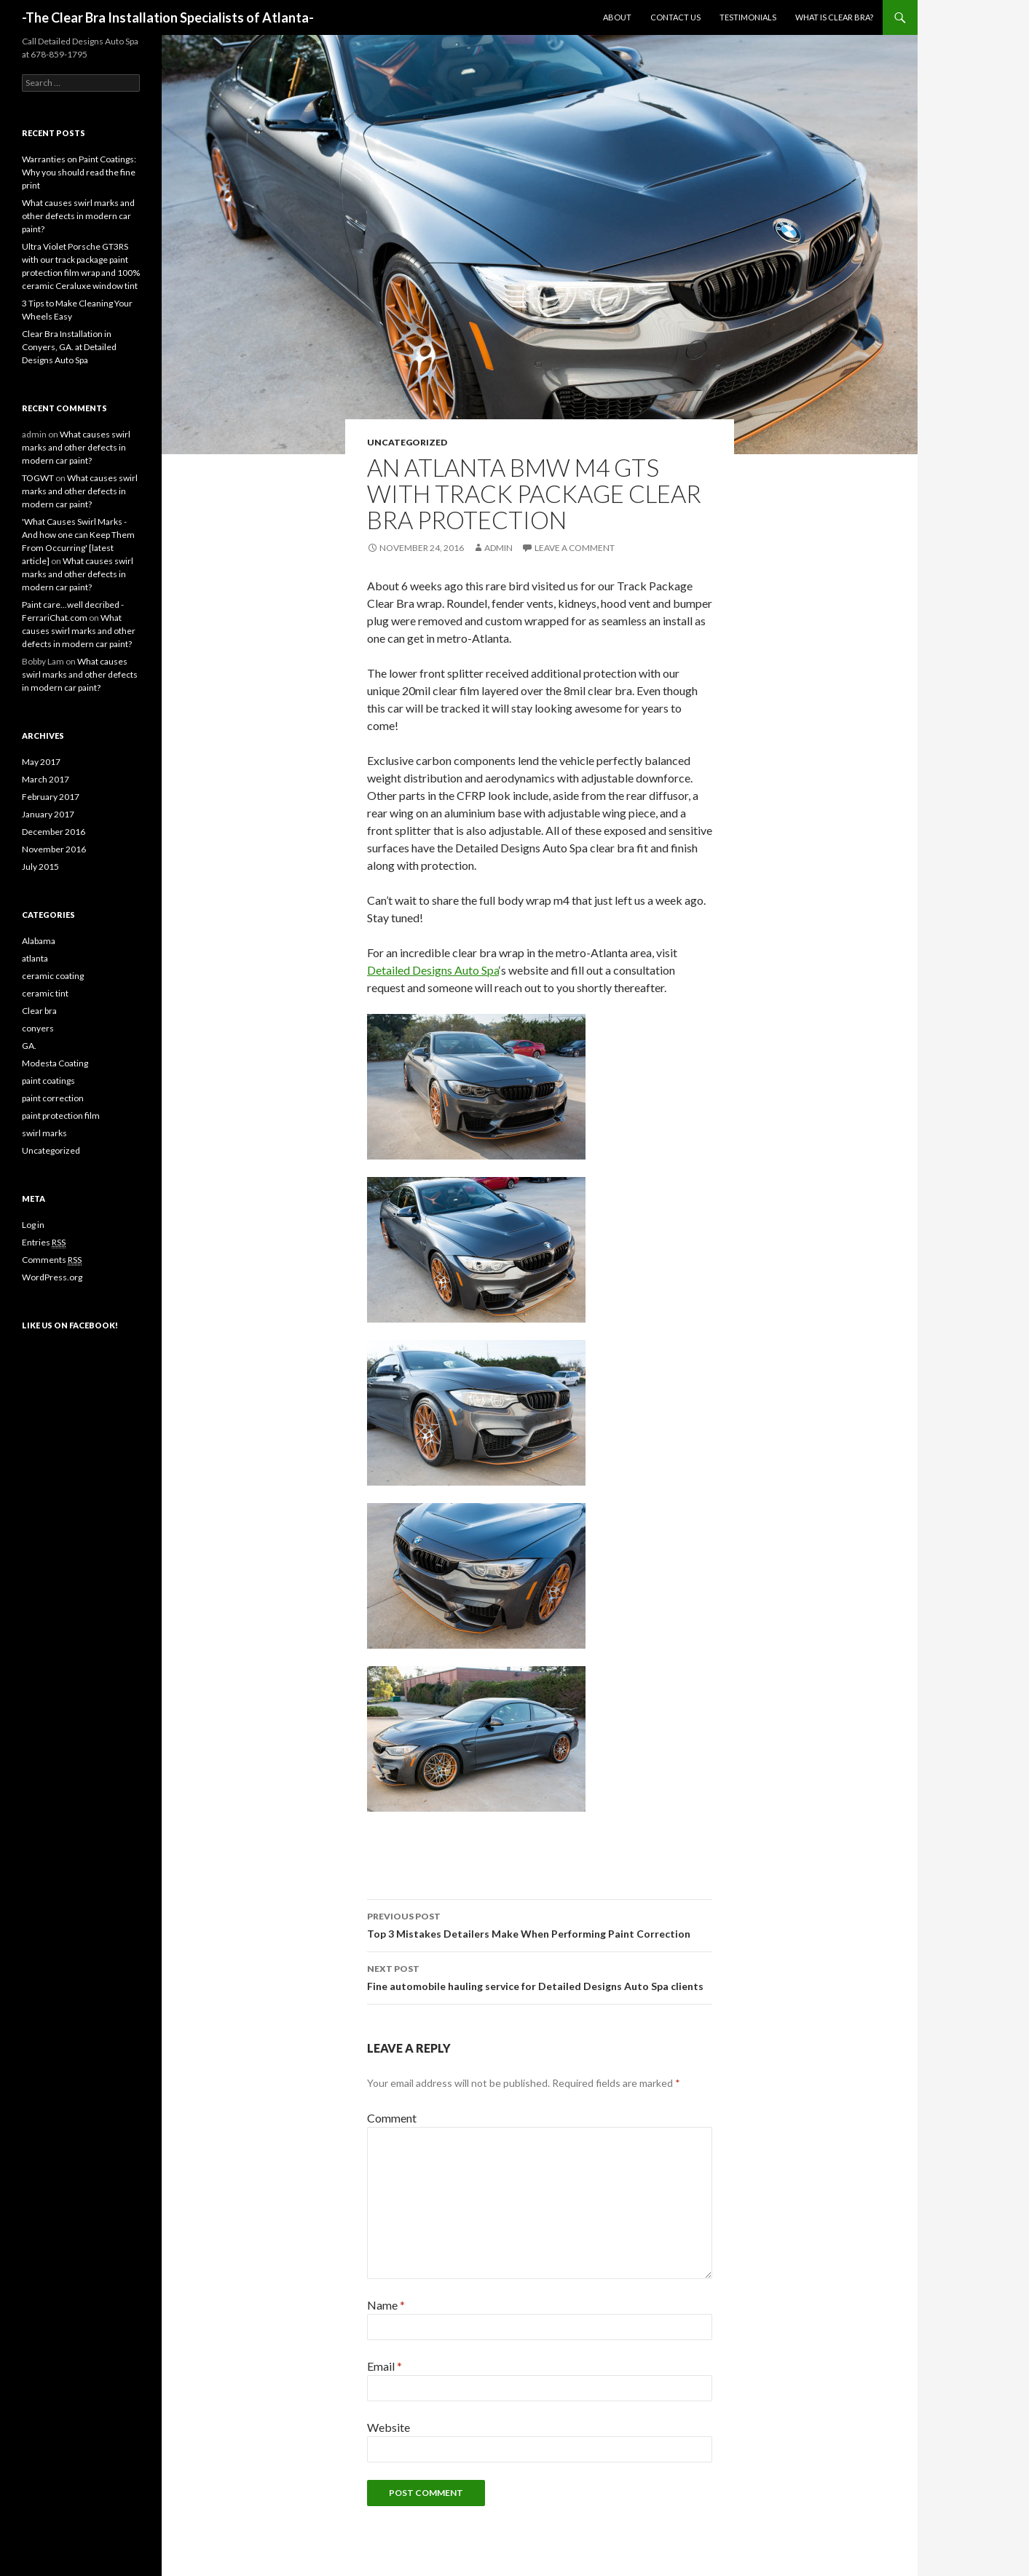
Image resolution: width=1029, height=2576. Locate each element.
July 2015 (40, 866)
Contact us (675, 17)
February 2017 (50, 796)
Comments (52, 1260)
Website (388, 2427)
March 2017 (45, 779)
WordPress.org (52, 1277)
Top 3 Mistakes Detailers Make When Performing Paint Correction (539, 1924)
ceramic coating (53, 975)
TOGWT (38, 477)
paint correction (53, 1098)
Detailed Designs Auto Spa (433, 970)
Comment (392, 2118)
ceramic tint (45, 993)
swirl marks (44, 1133)
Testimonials (747, 17)
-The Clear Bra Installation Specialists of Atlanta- (168, 17)
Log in (33, 1224)
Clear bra (39, 1010)
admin (498, 547)
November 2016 (54, 849)
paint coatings (48, 1080)
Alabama (38, 940)
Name (386, 2305)
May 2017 (41, 761)
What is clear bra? (834, 17)
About (617, 17)
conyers (38, 1028)
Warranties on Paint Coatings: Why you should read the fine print (79, 172)
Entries (44, 1242)
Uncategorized (407, 442)
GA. (29, 1045)
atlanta (35, 958)
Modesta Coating (55, 1063)
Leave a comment (575, 547)
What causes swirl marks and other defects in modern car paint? (78, 215)
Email (384, 2366)
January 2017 (48, 814)
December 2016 (53, 831)
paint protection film (61, 1115)
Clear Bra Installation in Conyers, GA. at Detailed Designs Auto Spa (69, 346)
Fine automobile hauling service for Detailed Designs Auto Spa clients (539, 1976)
